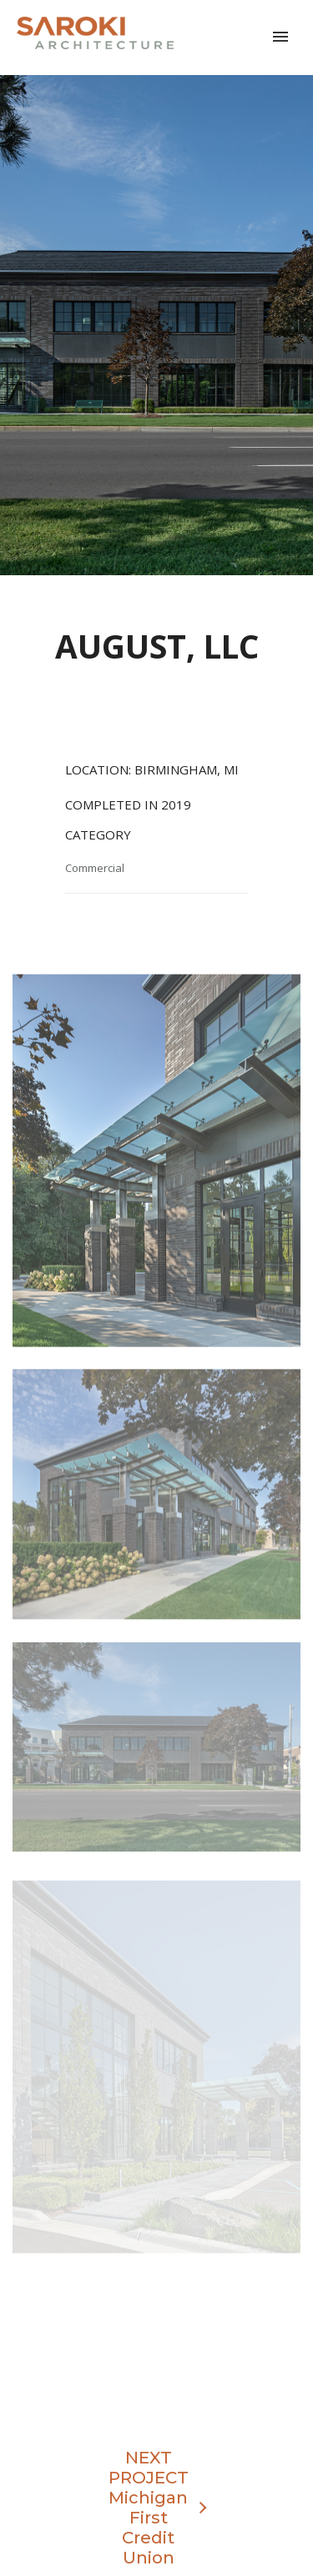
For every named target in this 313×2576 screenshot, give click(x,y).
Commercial (94, 867)
